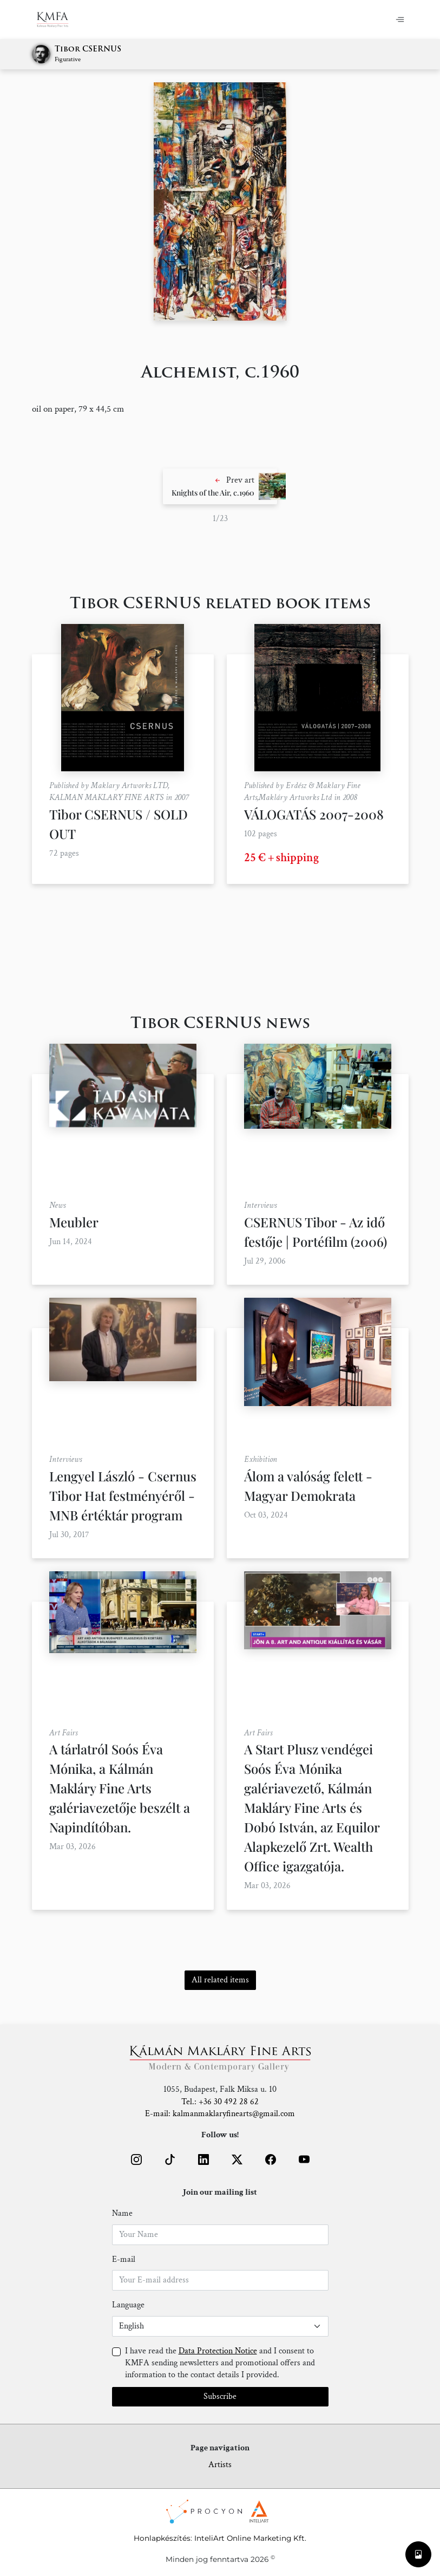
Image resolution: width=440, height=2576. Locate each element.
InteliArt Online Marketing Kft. (250, 2538)
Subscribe (220, 2396)
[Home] (59, 19)
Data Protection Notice (218, 2351)
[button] (220, 486)
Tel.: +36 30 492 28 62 (220, 2101)
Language (128, 2305)
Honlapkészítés (162, 2538)
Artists (220, 2464)
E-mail (123, 2259)
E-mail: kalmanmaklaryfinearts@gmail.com (220, 2113)
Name (122, 2213)
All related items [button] (220, 1980)
